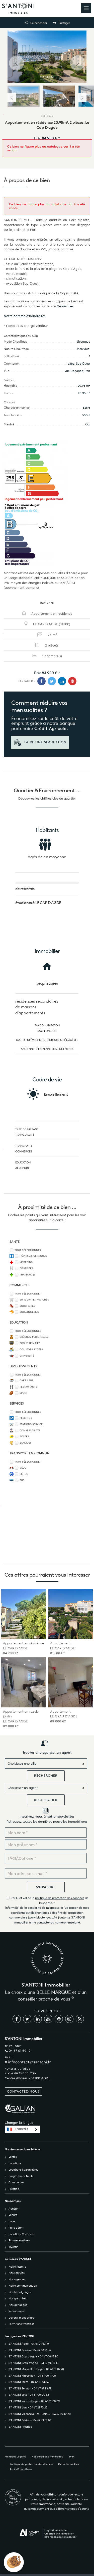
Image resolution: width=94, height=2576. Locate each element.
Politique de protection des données (31, 2464)
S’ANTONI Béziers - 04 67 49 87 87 (30, 2420)
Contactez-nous (23, 2091)
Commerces (16, 2182)
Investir (13, 2247)
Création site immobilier (59, 2533)
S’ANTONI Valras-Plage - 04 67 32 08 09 (34, 2401)
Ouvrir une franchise (21, 2324)
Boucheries (27, 1306)
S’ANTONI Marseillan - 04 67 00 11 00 (32, 2375)
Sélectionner (36, 23)
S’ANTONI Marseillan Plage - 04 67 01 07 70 (36, 2369)
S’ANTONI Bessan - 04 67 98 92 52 (30, 2350)
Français (21, 2129)
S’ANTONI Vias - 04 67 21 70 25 (28, 2407)
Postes (24, 1436)
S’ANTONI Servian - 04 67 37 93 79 (30, 2388)
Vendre (13, 2215)
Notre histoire (17, 2266)
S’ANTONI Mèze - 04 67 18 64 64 (29, 2382)
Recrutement (17, 2311)
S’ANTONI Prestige (20, 2426)
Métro (24, 1474)
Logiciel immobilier (56, 2530)
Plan (71, 2456)
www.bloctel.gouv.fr (42, 1917)
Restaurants (28, 1386)
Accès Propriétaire (21, 2469)
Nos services (17, 2273)
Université (27, 1355)
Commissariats (30, 1430)
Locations (15, 2163)
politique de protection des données (59, 1898)
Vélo (23, 1467)
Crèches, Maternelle (34, 1337)
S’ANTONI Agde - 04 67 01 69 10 (29, 2343)
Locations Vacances (21, 2234)
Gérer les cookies (68, 2464)
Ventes (13, 2157)
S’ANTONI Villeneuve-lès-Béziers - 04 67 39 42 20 (40, 2414)
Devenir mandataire (21, 2317)
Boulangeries (29, 1312)
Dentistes (26, 1268)
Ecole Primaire (30, 1343)
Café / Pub (26, 1380)
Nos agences (17, 2279)
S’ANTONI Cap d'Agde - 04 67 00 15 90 (33, 2356)
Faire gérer (16, 2227)
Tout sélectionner (28, 1250)
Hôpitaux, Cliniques (33, 1255)
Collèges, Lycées (31, 1349)
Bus (22, 1480)
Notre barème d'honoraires (25, 316)
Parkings (26, 1418)
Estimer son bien (19, 2240)
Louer (12, 2221)
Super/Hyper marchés (34, 1299)
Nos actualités (18, 2305)
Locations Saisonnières (23, 2169)
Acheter (14, 2208)
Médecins (26, 1262)
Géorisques (65, 306)
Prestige (14, 2189)
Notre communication (23, 2285)
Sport (24, 1393)
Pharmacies (28, 1274)
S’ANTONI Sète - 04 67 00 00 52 (29, 2394)
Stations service (31, 1424)
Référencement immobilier (60, 2536)
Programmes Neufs (21, 2176)
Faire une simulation (40, 743)
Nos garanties (18, 2298)
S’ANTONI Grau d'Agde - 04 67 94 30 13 (33, 2363)
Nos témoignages (20, 2292)
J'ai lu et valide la (23, 1898)
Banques (26, 1442)
